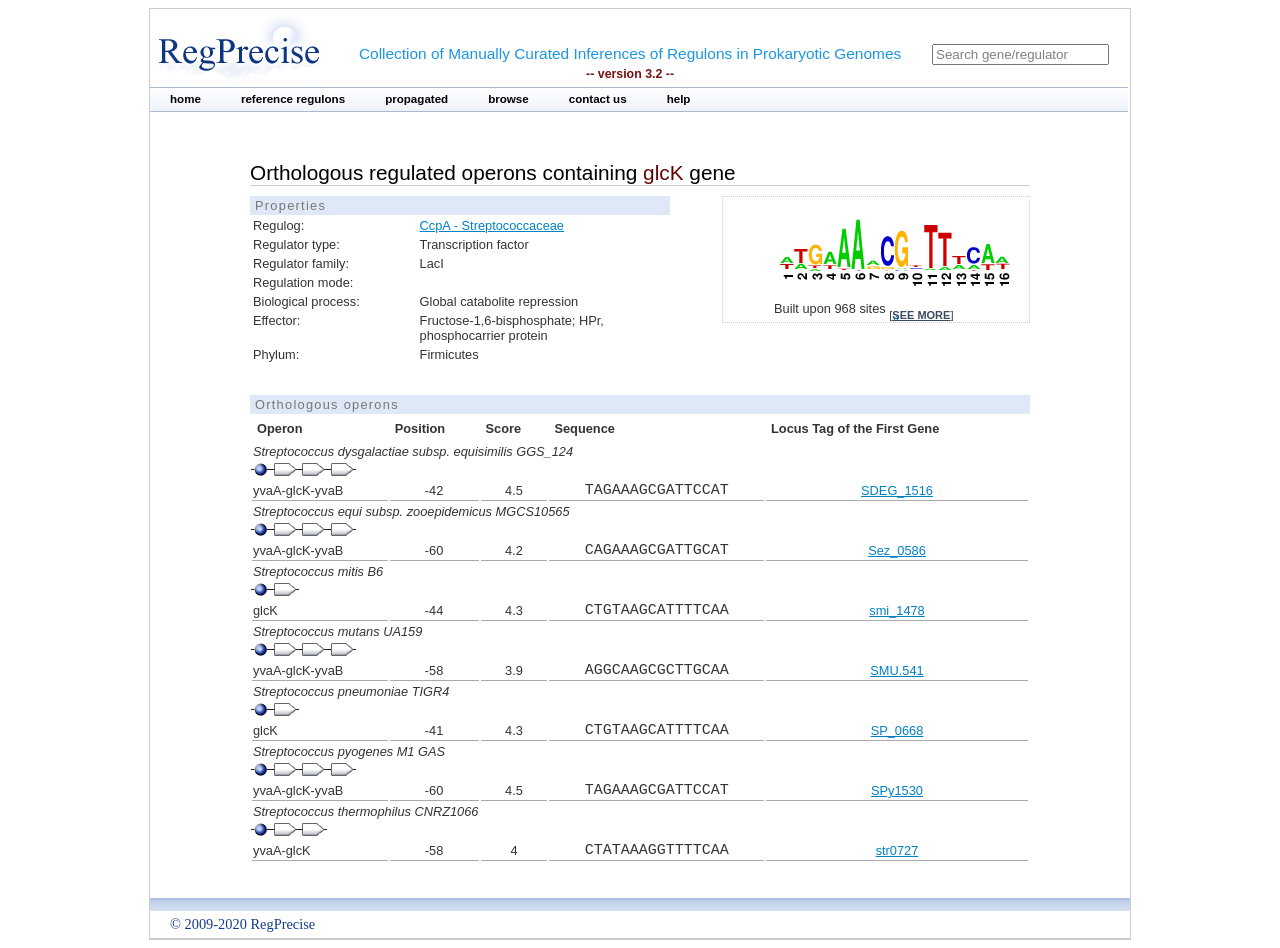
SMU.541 (896, 670)
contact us (598, 99)
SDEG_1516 (897, 490)
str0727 (897, 850)
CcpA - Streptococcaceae (492, 225)
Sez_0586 (897, 550)
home (185, 99)
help (679, 99)
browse (508, 99)
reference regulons (293, 99)
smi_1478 (897, 610)
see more (921, 315)
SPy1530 (897, 790)
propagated (416, 99)
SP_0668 (897, 730)
